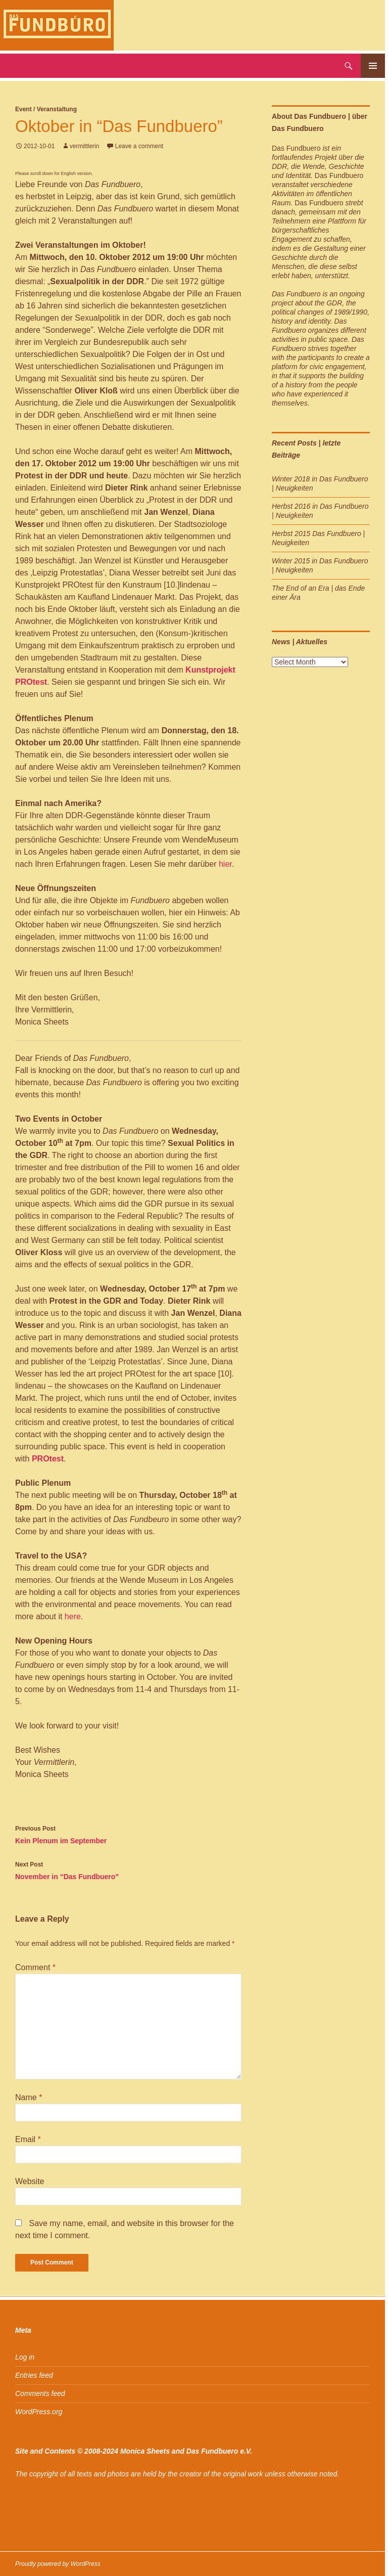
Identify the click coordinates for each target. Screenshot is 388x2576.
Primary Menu (373, 66)
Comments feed (40, 2393)
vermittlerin (85, 146)
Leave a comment (139, 146)
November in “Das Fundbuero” (128, 1869)
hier (225, 864)
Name (28, 2097)
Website (29, 2181)
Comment (35, 1967)
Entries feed (34, 2375)
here (71, 1616)
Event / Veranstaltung (46, 109)
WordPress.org (38, 2412)
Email (28, 2139)
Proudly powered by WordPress (58, 2563)
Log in (24, 2357)
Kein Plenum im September (128, 1834)
